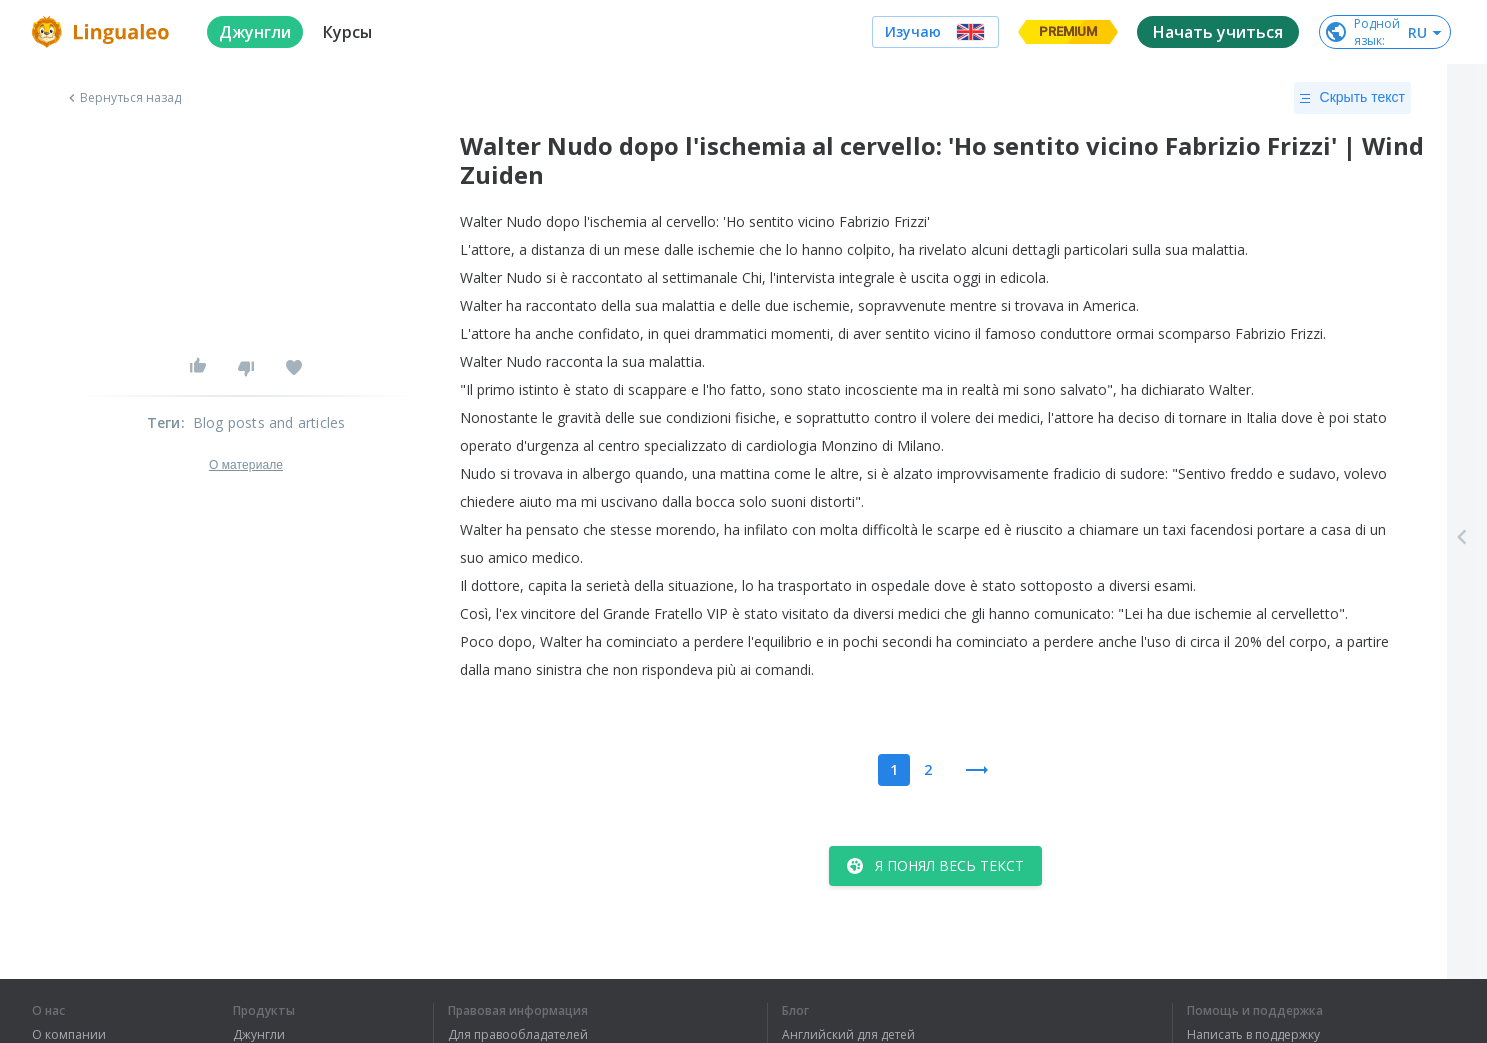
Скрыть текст (1352, 98)
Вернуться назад (123, 98)
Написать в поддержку (1253, 1035)
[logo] (103, 32)
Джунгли (259, 1035)
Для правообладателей (518, 1035)
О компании (69, 1035)
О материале (246, 465)
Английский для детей (848, 1035)
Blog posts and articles (269, 422)
